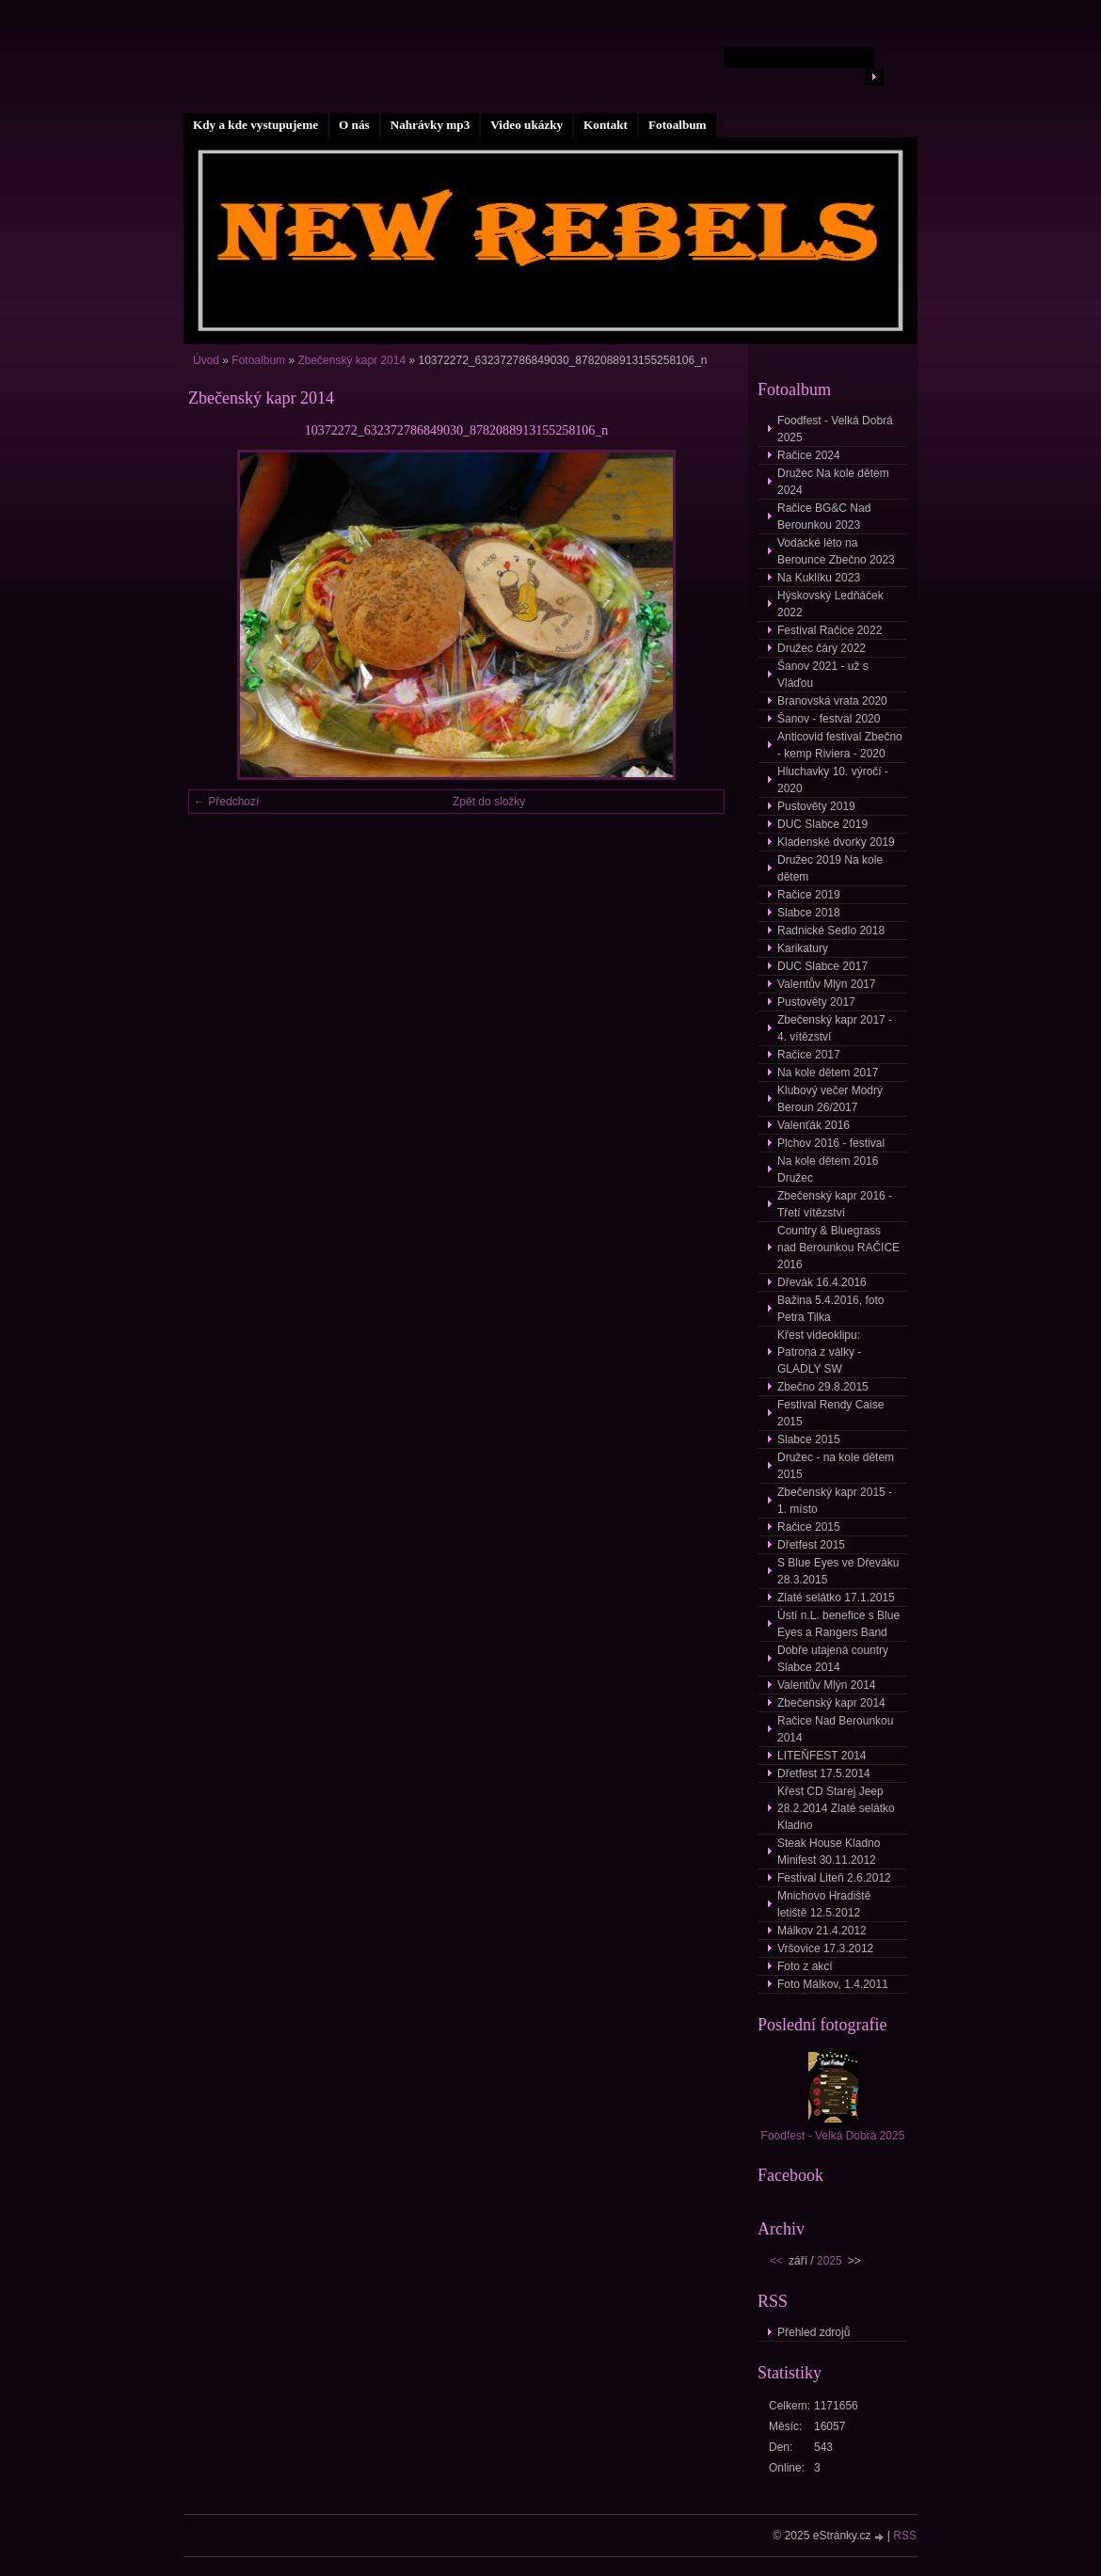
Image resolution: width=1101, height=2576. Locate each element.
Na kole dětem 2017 (827, 1072)
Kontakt (605, 125)
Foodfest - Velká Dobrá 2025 (835, 429)
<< (776, 2260)
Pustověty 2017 (816, 1002)
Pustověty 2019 (816, 806)
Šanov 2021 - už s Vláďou (823, 675)
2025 (829, 2260)
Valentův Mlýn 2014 (826, 1685)
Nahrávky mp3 (431, 125)
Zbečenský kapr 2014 (351, 360)
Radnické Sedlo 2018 (831, 930)
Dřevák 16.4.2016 (822, 1282)
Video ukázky (526, 125)
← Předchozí (226, 801)
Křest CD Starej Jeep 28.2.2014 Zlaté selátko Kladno (836, 1808)
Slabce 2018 (808, 912)
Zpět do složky (489, 801)
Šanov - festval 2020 (828, 718)
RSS (905, 2535)
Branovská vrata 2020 (832, 701)
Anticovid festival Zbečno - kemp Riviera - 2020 (839, 745)
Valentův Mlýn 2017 (826, 984)
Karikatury (802, 948)
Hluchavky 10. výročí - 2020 (832, 780)
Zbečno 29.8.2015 (823, 1386)
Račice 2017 (808, 1054)
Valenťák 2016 (813, 1125)
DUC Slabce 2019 (822, 824)
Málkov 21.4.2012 (822, 1930)
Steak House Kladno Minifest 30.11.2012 (828, 1852)
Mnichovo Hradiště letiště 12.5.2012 (823, 1904)
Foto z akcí (805, 1966)
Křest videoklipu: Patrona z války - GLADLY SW (819, 1351)
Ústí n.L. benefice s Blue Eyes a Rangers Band (838, 1624)
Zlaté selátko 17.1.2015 (836, 1597)
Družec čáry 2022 (821, 648)
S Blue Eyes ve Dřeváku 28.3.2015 (838, 1571)
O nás (354, 125)
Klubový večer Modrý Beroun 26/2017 (830, 1099)
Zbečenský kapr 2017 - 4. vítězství (834, 1028)
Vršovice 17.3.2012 (825, 1948)
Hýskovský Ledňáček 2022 (830, 604)
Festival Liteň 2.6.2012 (834, 1877)
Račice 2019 (808, 894)
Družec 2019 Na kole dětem (830, 868)
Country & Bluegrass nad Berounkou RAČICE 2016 (838, 1247)
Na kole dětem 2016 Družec (827, 1169)
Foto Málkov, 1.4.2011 (832, 1984)
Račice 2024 (808, 455)
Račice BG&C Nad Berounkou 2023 (823, 516)
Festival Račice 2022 (829, 630)
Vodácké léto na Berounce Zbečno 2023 (836, 551)
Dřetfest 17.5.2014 (823, 1773)
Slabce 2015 (808, 1439)
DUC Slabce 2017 (822, 966)
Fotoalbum (677, 125)
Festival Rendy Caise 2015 (830, 1413)
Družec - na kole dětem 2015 (835, 1466)
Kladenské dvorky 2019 (836, 842)
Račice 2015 (808, 1527)
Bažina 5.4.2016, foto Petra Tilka (830, 1309)
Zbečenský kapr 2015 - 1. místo (834, 1501)
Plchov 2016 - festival (831, 1143)
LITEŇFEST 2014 (822, 1755)
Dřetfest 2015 (811, 1544)
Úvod (206, 360)
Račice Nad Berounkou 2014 (835, 1729)
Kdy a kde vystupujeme (255, 125)
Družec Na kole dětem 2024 (833, 482)
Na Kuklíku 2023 (818, 577)
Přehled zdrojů (813, 2332)
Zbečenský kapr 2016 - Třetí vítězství (834, 1204)
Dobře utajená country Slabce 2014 (832, 1659)
